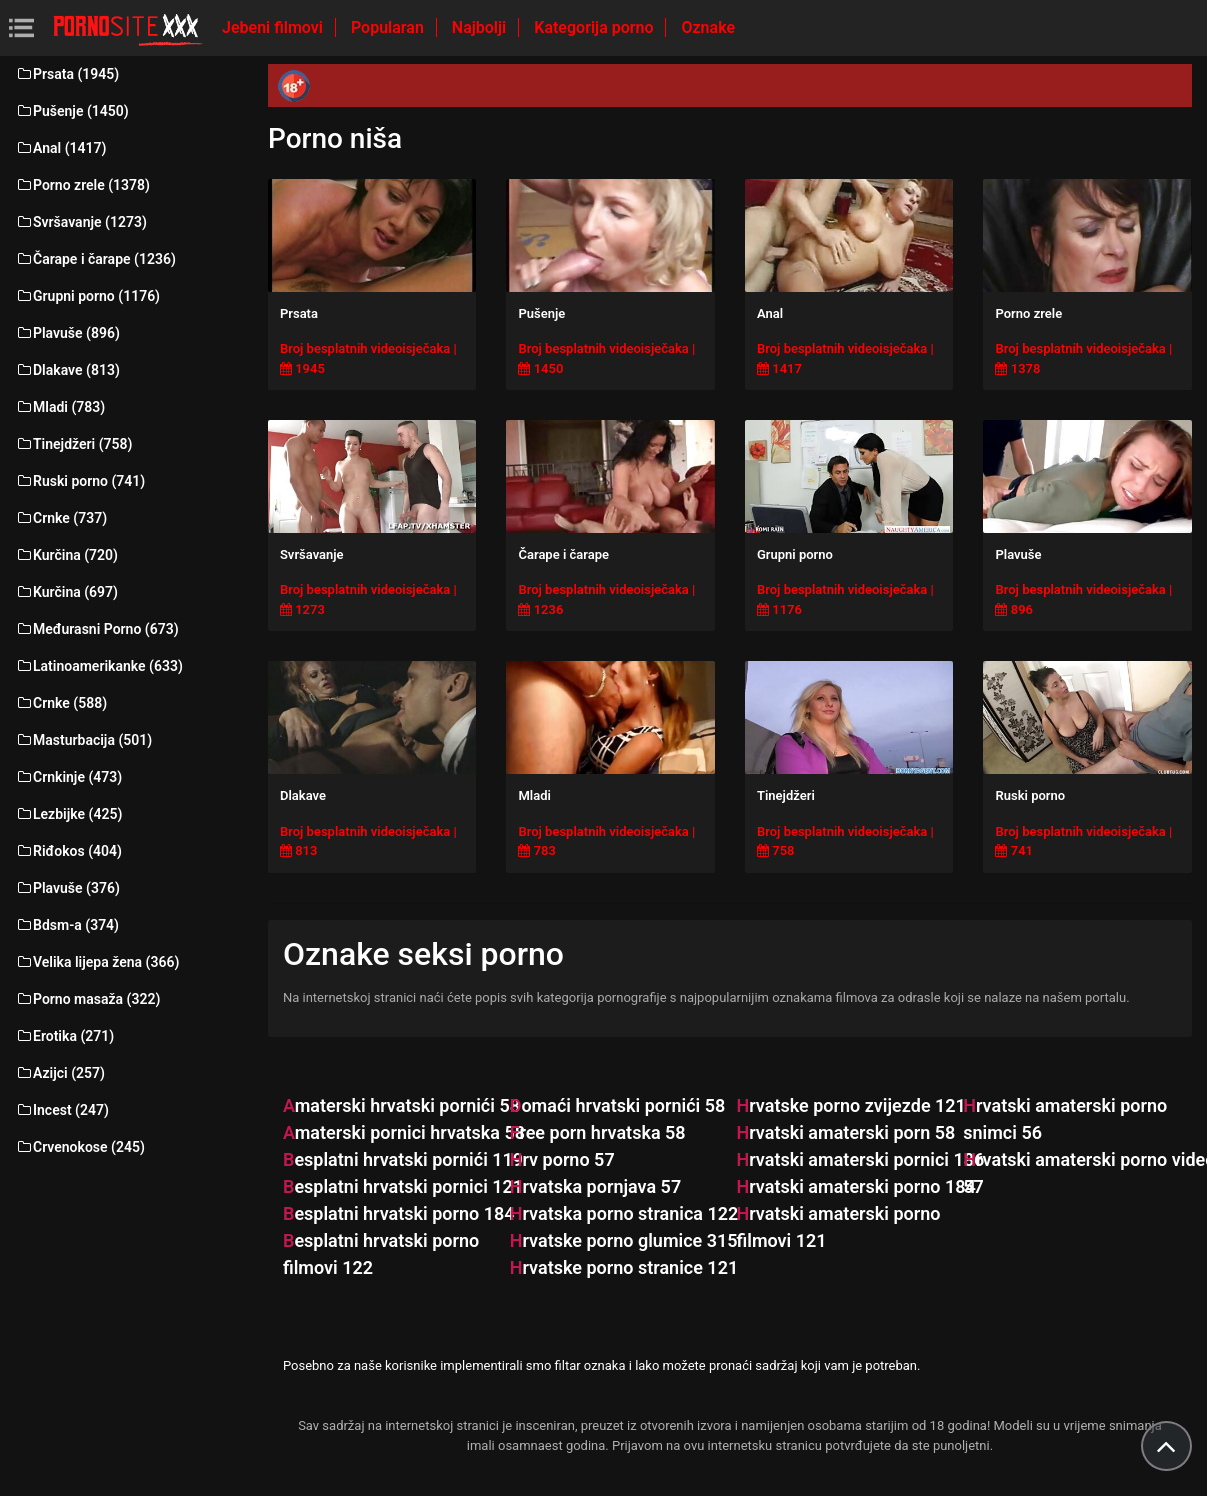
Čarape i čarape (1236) (95, 259)
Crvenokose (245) (80, 1147)
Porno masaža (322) (87, 999)
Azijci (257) (60, 1073)
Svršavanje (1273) (81, 222)
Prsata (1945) (67, 74)
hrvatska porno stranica (624, 1213)
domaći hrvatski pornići (618, 1105)
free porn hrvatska (598, 1132)
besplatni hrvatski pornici (403, 1186)
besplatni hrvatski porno (399, 1213)
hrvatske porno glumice (624, 1240)
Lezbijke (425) (68, 814)
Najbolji (481, 27)
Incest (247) (62, 1110)
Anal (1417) (60, 148)
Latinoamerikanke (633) (99, 666)
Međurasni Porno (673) (97, 629)
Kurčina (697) (66, 592)
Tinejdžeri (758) (73, 444)
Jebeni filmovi (274, 27)
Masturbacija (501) (83, 740)
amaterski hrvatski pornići (401, 1105)
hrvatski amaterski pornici (860, 1159)
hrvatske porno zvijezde (850, 1105)
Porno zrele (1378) (82, 185)
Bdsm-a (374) (67, 925)
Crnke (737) (61, 518)
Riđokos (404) (68, 851)
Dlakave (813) (67, 370)
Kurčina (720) (66, 555)
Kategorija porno (595, 27)
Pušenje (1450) (72, 111)
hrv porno (562, 1159)
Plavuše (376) (67, 888)
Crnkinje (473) (68, 777)
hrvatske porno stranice (624, 1267)
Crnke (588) (61, 703)
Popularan (389, 27)
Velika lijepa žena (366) (97, 962)
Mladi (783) (60, 407)
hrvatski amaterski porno (855, 1186)
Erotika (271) (64, 1036)
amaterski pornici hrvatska (404, 1132)
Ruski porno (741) (80, 481)
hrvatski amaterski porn (845, 1132)
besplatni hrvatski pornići (403, 1159)
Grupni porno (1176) (87, 296)
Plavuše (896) (67, 333)
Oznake (708, 27)
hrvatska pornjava (595, 1186)
